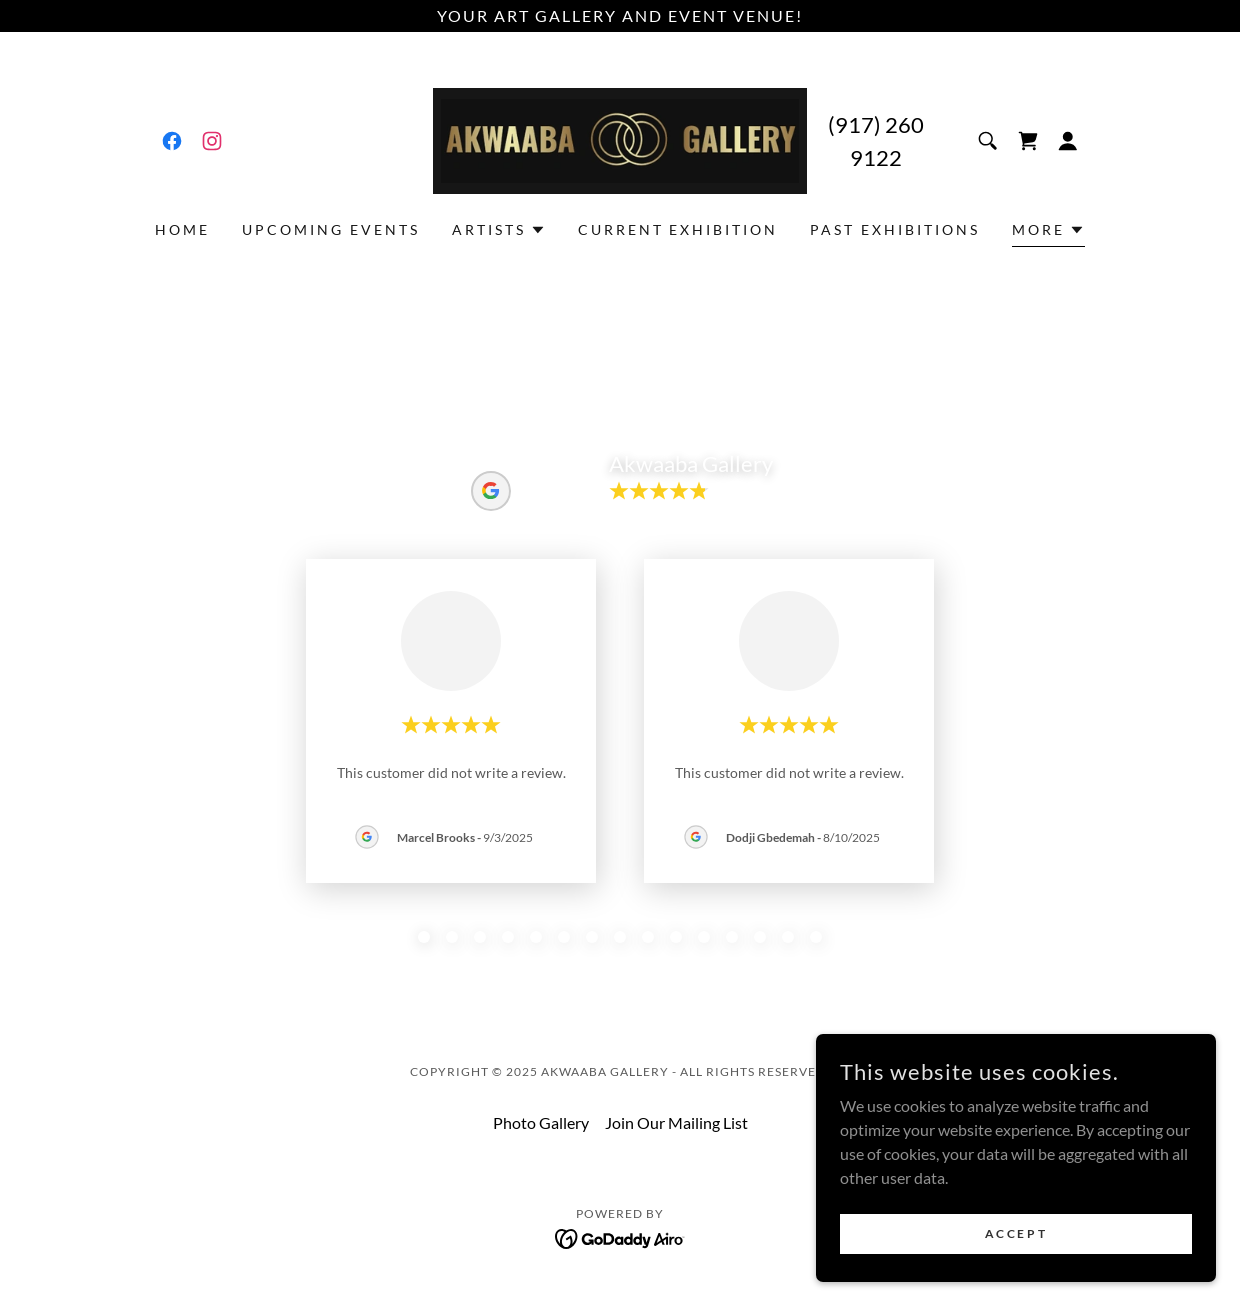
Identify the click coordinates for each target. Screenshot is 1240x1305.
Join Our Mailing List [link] (676, 1122)
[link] (172, 141)
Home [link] (182, 229)
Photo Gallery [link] (541, 1122)
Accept (1016, 1233)
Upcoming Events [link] (331, 229)
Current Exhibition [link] (678, 229)
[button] (1068, 141)
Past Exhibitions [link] (895, 229)
